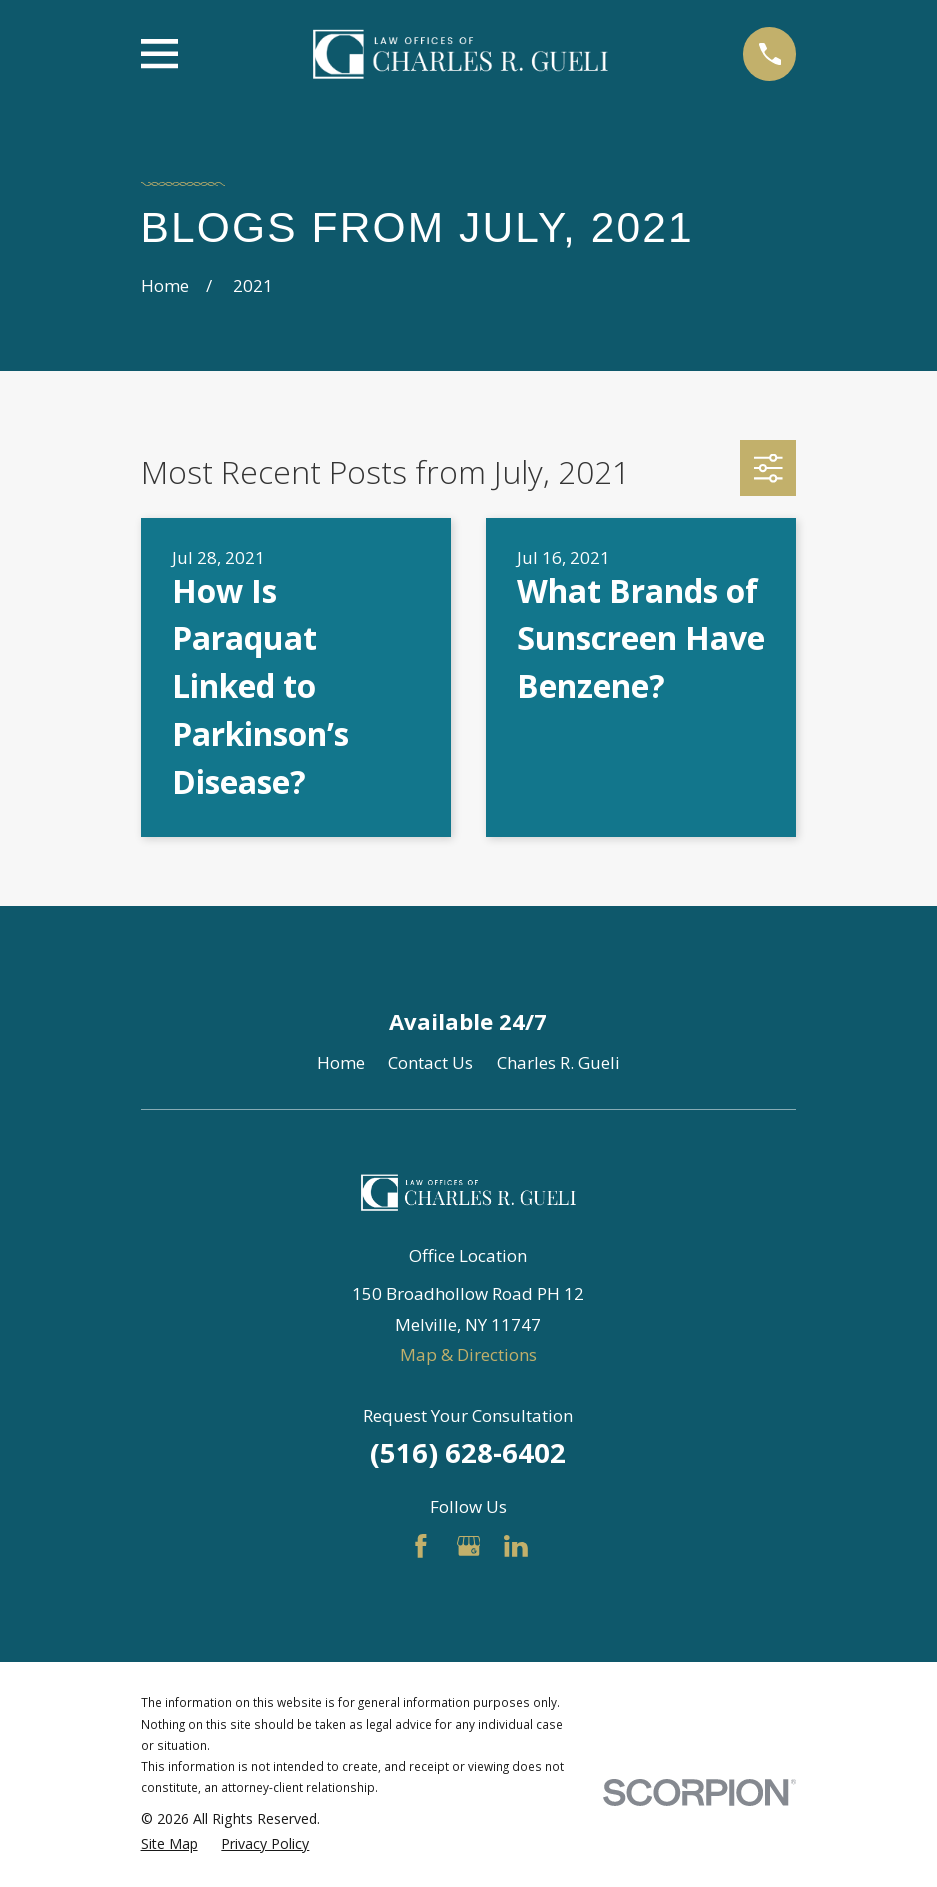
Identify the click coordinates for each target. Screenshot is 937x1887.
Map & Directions (468, 1354)
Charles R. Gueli (558, 1062)
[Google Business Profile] (469, 1546)
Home (341, 1062)
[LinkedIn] (516, 1546)
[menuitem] (169, 1844)
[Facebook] (421, 1546)
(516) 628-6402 (468, 1452)
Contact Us (430, 1062)
